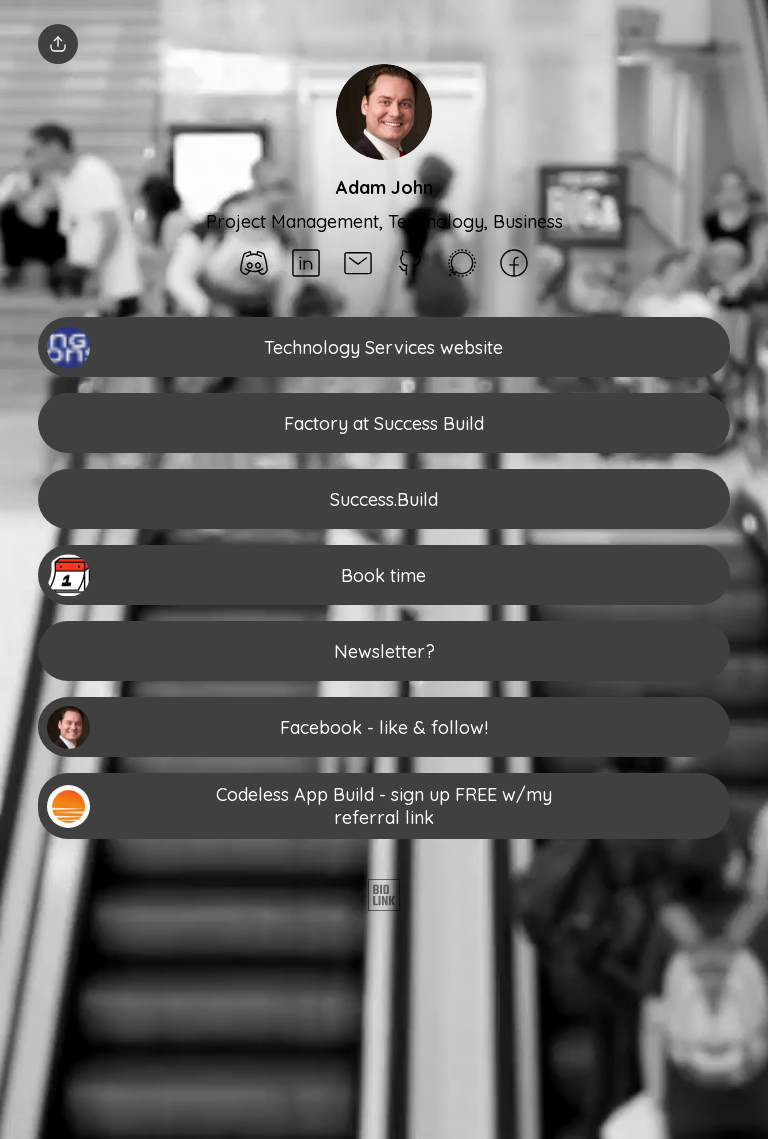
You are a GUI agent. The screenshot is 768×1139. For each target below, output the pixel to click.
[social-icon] (254, 265)
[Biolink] (384, 897)
